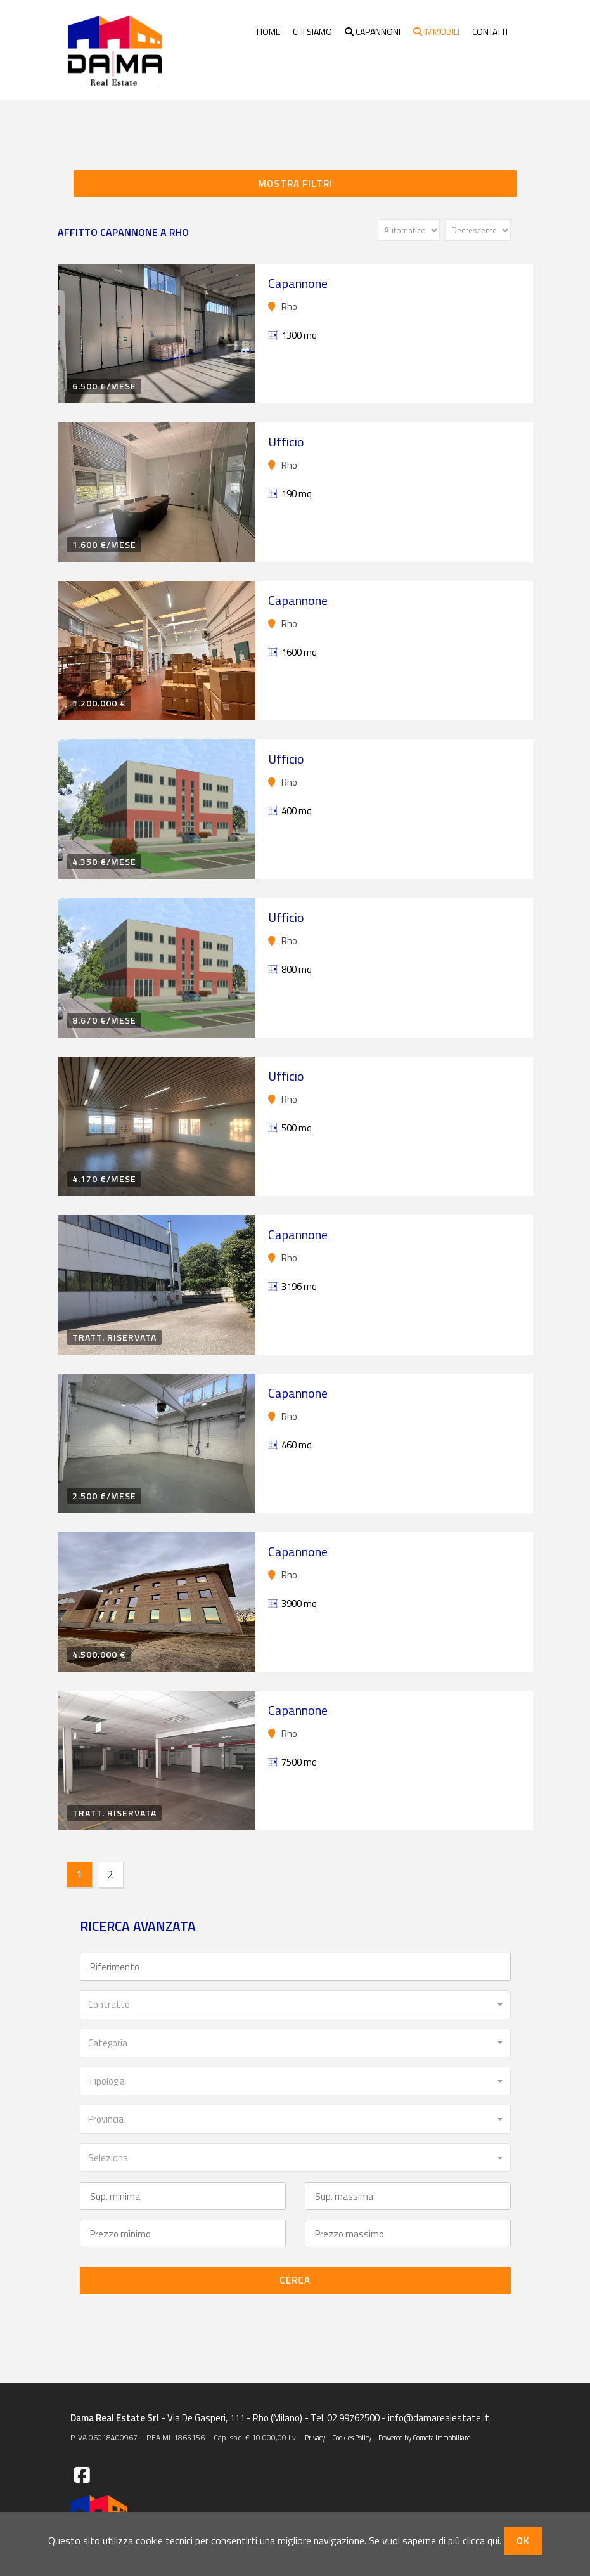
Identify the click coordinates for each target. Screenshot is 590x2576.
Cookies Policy (351, 2438)
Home (268, 31)
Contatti (490, 31)
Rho (282, 306)
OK (523, 2541)
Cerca (295, 2280)
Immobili (436, 31)
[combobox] (295, 2004)
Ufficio (286, 442)
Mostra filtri (295, 183)
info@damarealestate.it (438, 2417)
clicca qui (481, 2540)
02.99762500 (354, 2417)
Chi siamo (312, 31)
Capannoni (373, 31)
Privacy (315, 2438)
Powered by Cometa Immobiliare (424, 2438)
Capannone (298, 283)
